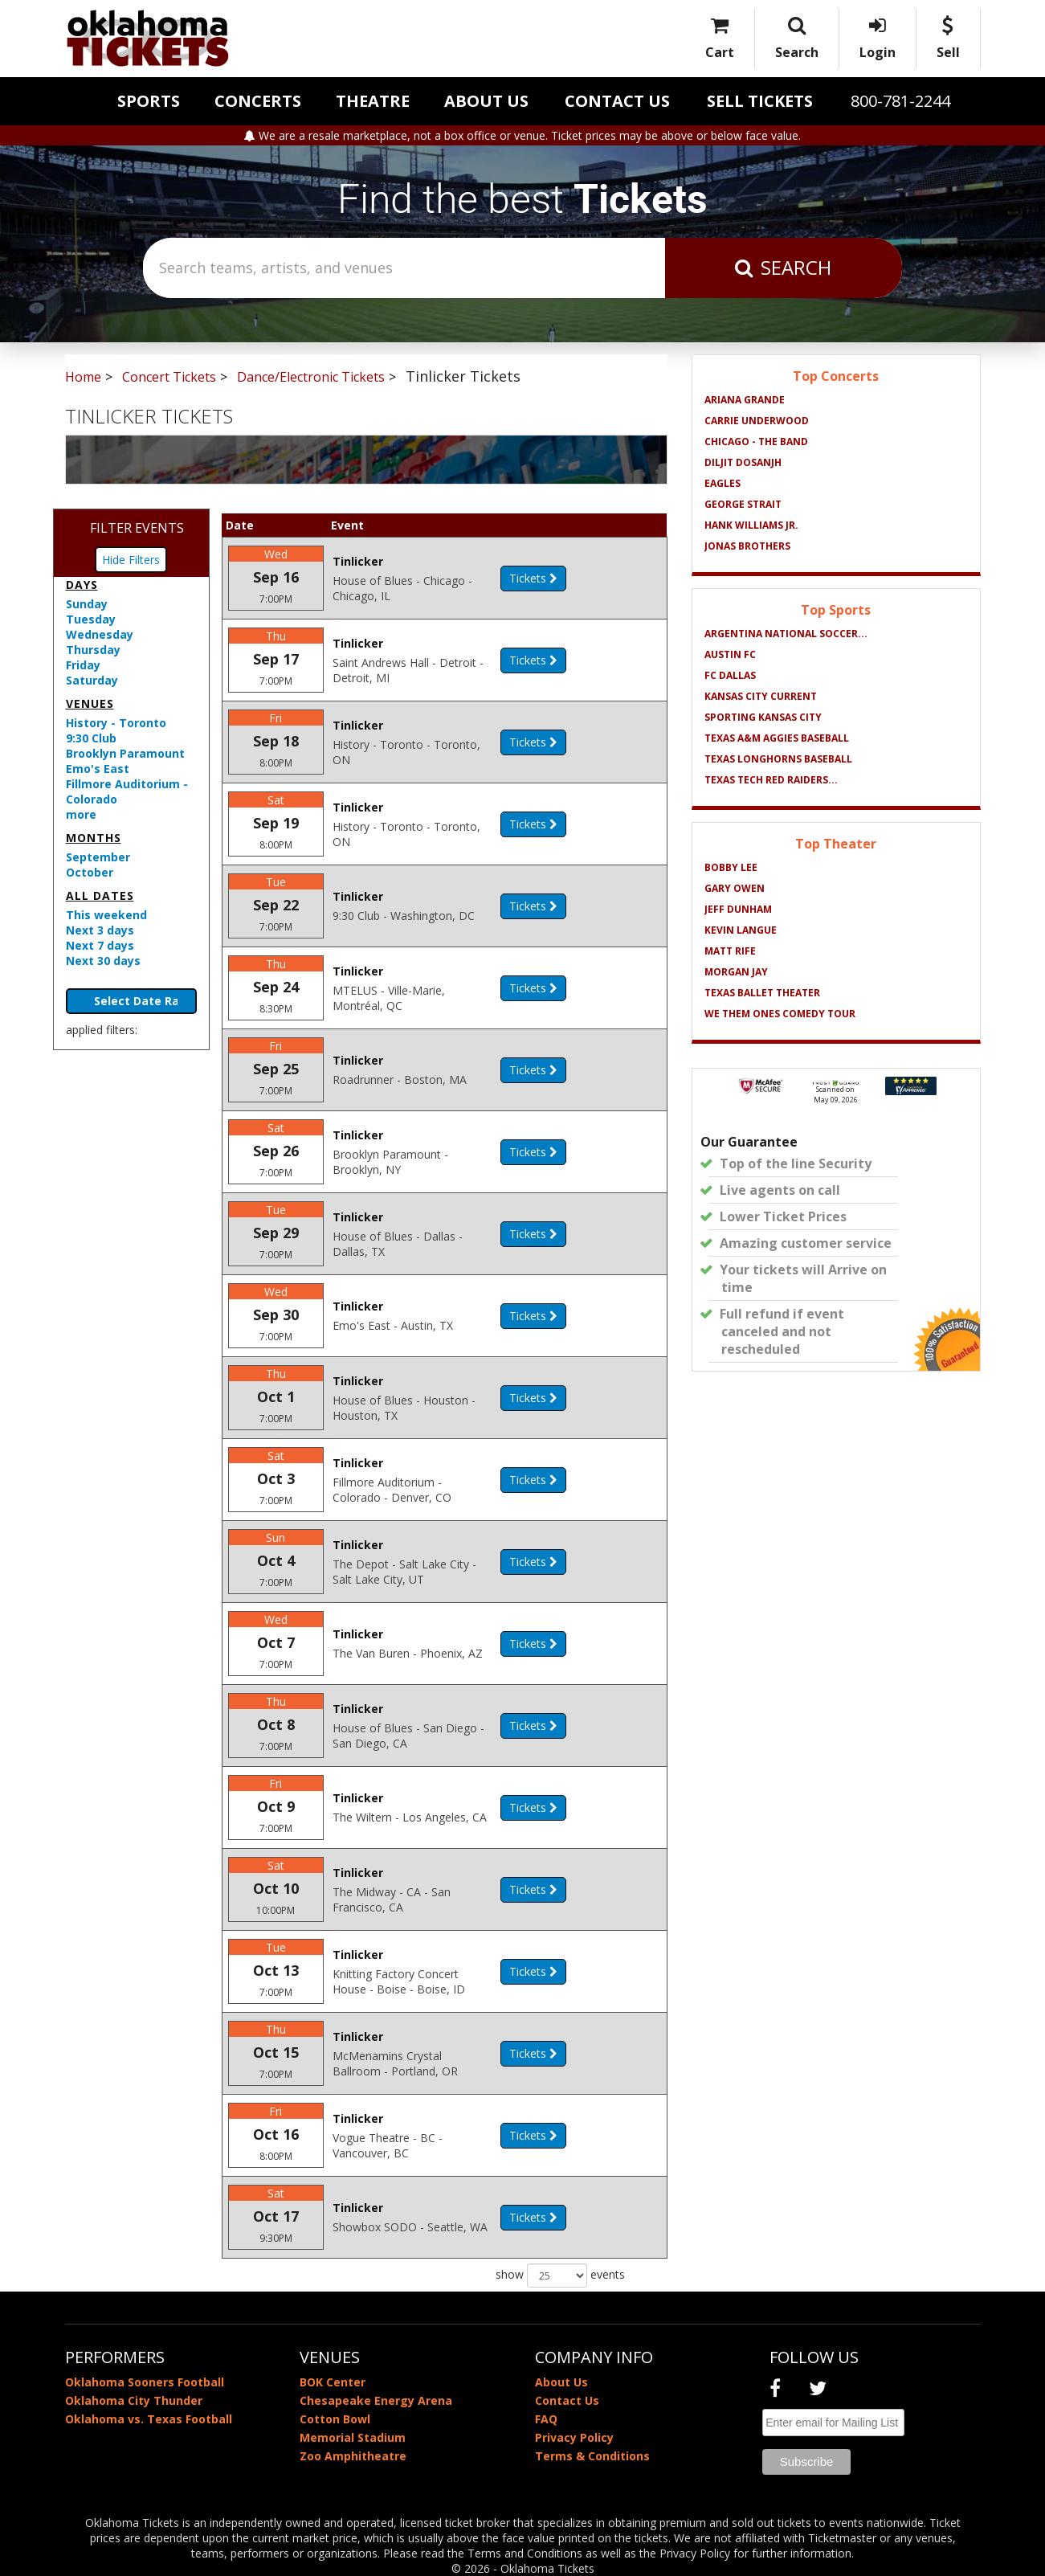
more (81, 814)
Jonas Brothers (747, 546)
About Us (486, 101)
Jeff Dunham (738, 909)
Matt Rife (730, 951)
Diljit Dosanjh (743, 462)
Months (93, 837)
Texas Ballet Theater (762, 993)
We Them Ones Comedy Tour (779, 1013)
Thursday (93, 649)
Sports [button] (148, 101)
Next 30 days (103, 960)
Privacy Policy (574, 2437)
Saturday (92, 680)
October (89, 872)
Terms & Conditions (592, 2456)
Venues (90, 703)
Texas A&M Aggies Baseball (776, 738)
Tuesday (91, 619)
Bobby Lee (730, 867)
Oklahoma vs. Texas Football (148, 2419)
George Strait (743, 504)
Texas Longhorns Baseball (778, 759)
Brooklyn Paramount (125, 753)
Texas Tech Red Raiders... (771, 780)
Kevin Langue (740, 930)
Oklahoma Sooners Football (144, 2382)
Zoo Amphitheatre (353, 2456)
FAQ (546, 2419)
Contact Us (617, 101)
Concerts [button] (257, 101)
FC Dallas (730, 675)
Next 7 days (100, 945)
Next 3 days (100, 930)
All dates (100, 895)
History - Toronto (116, 722)
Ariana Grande (744, 400)
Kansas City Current (760, 696)
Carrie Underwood (756, 420)
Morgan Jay (736, 972)
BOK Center (332, 2382)
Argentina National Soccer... (785, 633)
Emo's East (97, 768)
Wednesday (99, 634)
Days (82, 584)
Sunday (87, 603)
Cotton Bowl (335, 2419)
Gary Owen (734, 888)
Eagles (722, 483)
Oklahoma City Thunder (133, 2400)
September (98, 857)
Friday (83, 665)
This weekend (106, 914)
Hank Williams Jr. (751, 525)
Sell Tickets (760, 101)
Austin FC (730, 654)
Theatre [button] (373, 101)
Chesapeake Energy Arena (376, 2400)
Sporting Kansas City (763, 717)
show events (560, 2275)
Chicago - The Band (756, 441)
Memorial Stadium (353, 2437)
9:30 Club (91, 738)
